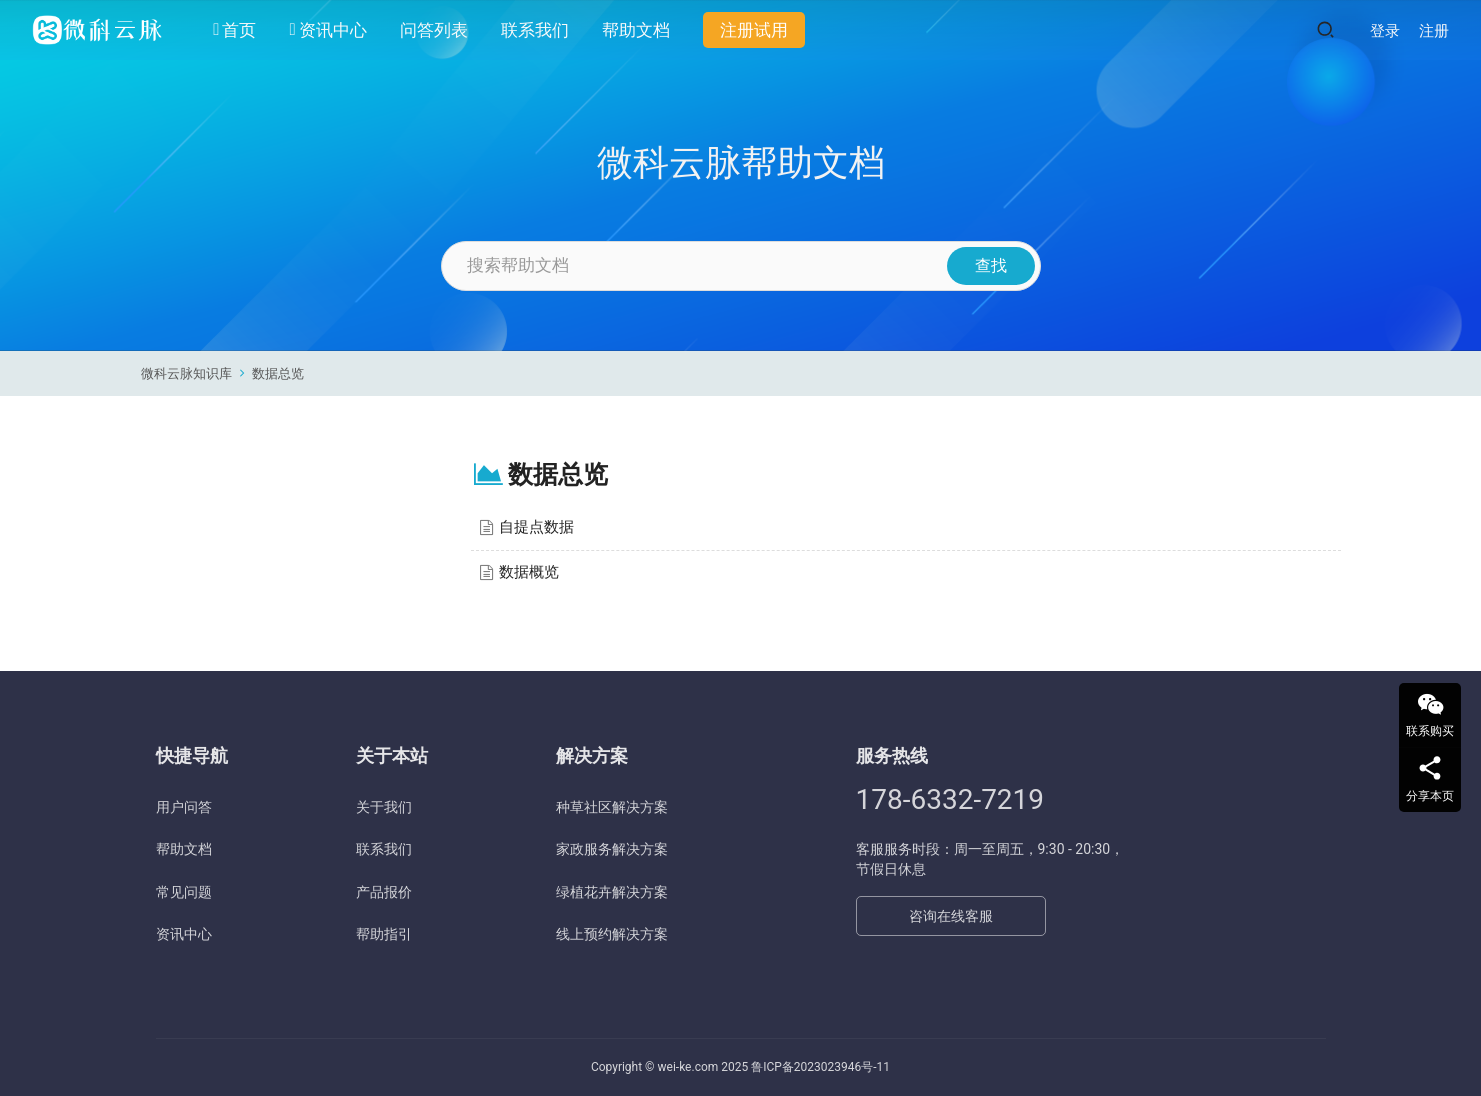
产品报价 (384, 892)
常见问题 (184, 892)
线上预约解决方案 (612, 934)
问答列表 (434, 30)
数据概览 (529, 572)
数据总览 (278, 373)
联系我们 (535, 30)
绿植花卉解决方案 (612, 892)
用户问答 (184, 807)
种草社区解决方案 (612, 807)
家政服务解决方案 (612, 849)
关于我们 (384, 807)
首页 (234, 30)
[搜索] (1325, 29)
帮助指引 (384, 934)
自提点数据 (536, 527)
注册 (1434, 31)
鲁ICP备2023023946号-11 (820, 1067)
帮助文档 (636, 30)
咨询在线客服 (951, 916)
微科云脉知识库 (186, 373)
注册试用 (754, 30)
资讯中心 (327, 30)
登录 (1385, 31)
